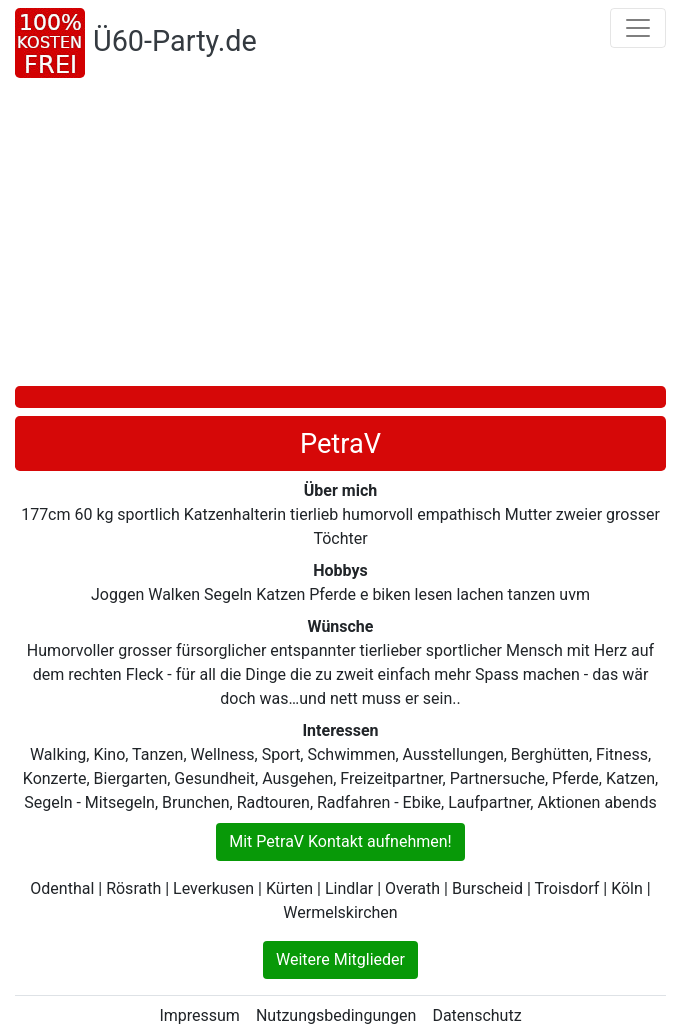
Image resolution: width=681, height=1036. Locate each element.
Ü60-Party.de (175, 41)
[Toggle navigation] (638, 28)
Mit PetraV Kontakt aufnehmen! (340, 841)
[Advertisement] (347, 236)
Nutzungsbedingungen (336, 1015)
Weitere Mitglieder (340, 959)
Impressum (199, 1015)
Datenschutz (476, 1015)
